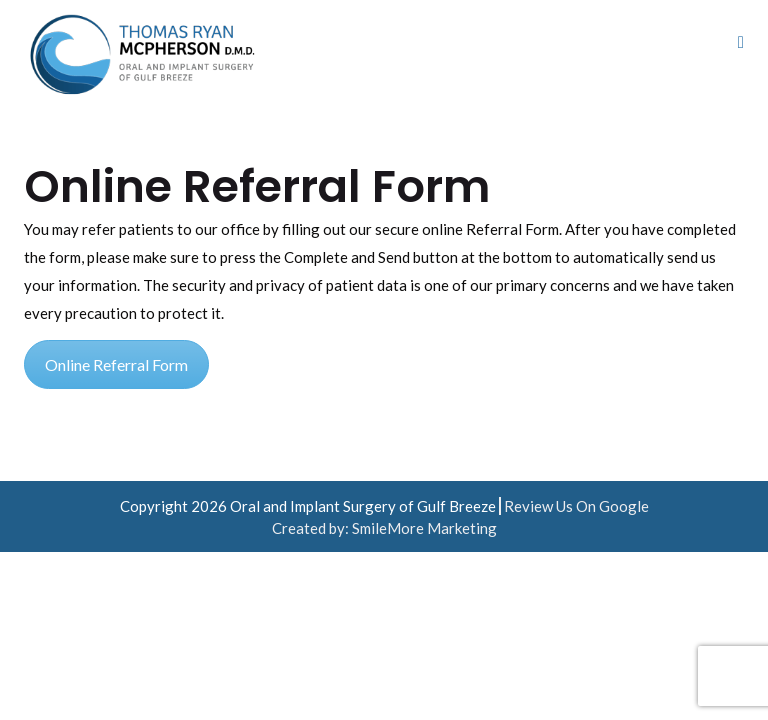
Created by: (312, 528)
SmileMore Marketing (424, 528)
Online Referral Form (116, 364)
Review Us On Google (576, 506)
